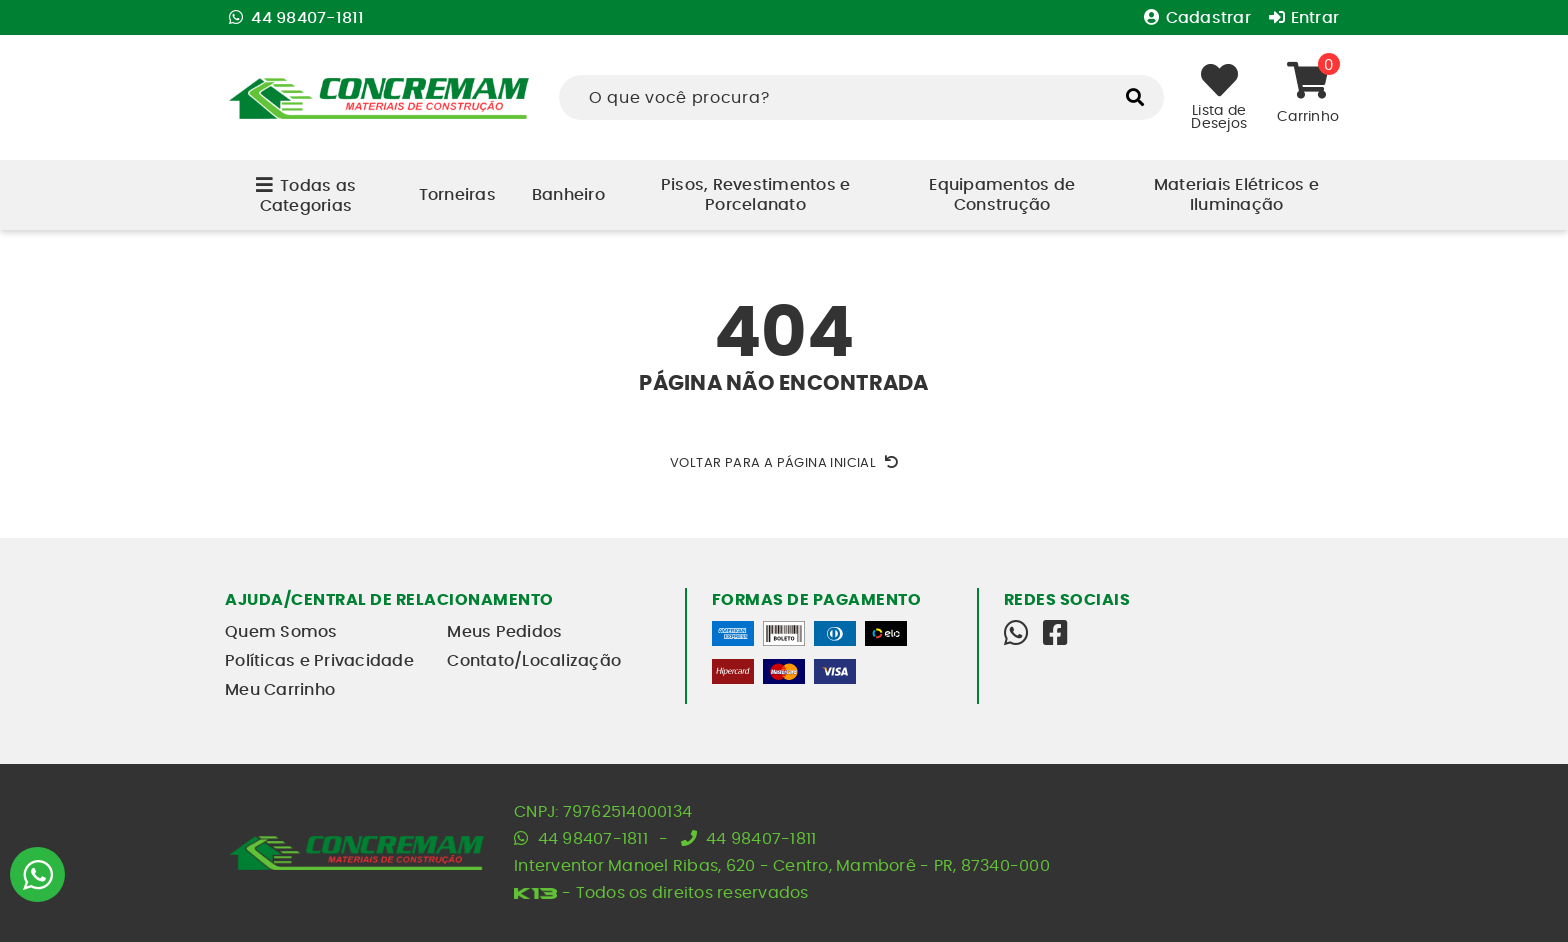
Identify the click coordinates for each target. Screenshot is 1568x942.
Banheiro (568, 195)
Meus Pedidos (504, 632)
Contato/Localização (534, 661)
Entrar (1304, 18)
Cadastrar (1199, 18)
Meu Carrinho (280, 690)
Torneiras (457, 195)
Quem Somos (281, 632)
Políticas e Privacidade (319, 661)
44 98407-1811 (297, 18)
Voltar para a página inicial (784, 463)
